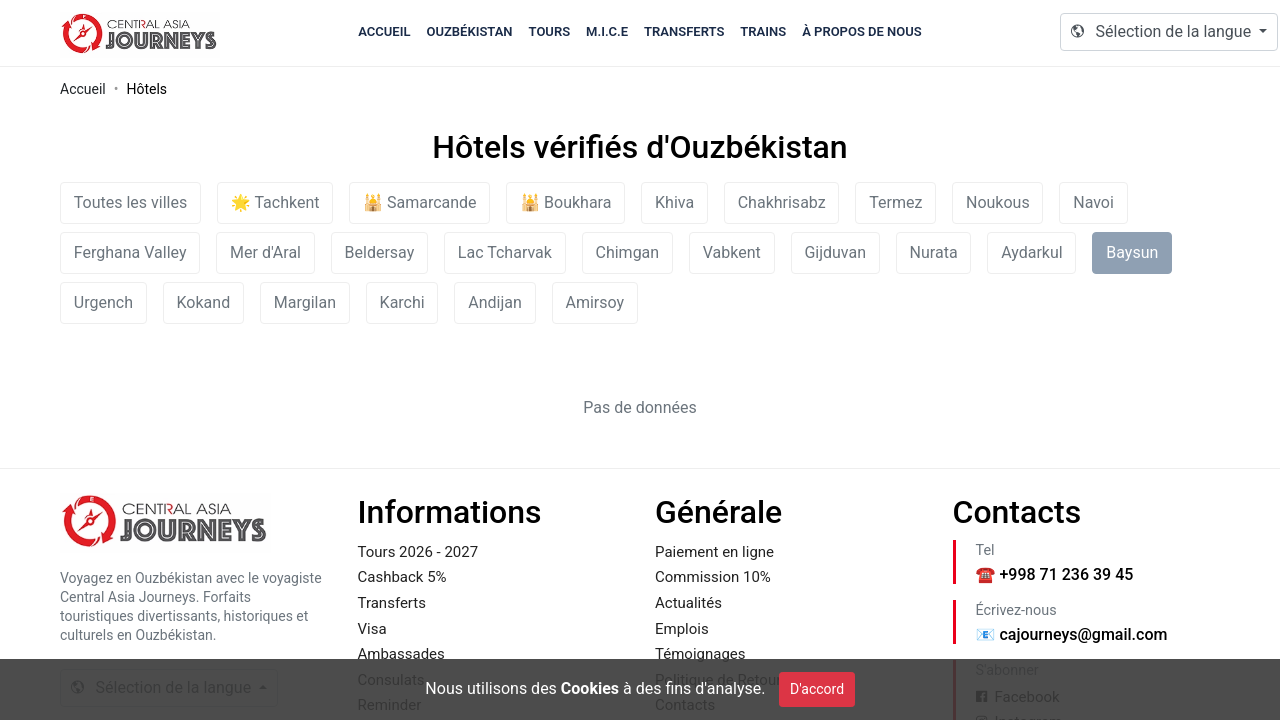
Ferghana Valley (130, 252)
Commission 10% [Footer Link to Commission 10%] (713, 577)
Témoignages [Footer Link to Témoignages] (700, 654)
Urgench (103, 302)
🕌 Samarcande (420, 202)
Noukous (998, 202)
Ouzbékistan (469, 31)
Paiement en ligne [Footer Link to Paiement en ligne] (714, 552)
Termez (895, 202)
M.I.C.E (607, 31)
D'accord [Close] (817, 689)
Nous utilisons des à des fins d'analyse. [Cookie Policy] (595, 688)
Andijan (495, 302)
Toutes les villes (130, 202)
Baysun (1132, 252)
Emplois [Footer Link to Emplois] (682, 629)
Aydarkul (1031, 252)
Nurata (934, 252)
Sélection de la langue (1163, 31)
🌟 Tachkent (275, 202)
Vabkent (732, 252)
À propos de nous (862, 31)
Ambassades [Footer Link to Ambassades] (401, 654)
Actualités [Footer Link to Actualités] (688, 603)
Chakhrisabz (782, 202)
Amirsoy (594, 302)
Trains (763, 31)
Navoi (1093, 202)
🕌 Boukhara (565, 202)
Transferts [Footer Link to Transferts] (392, 603)
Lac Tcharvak (505, 252)
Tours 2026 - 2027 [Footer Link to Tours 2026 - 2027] (418, 552)
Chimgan (627, 252)
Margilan (305, 302)
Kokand (204, 302)
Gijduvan (835, 252)
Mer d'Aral (265, 252)
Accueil (384, 31)
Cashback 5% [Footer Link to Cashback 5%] (402, 577)
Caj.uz (140, 33)
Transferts (684, 31)
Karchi (402, 302)
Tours (550, 31)
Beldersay (380, 252)
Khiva (674, 202)
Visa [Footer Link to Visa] (372, 629)
